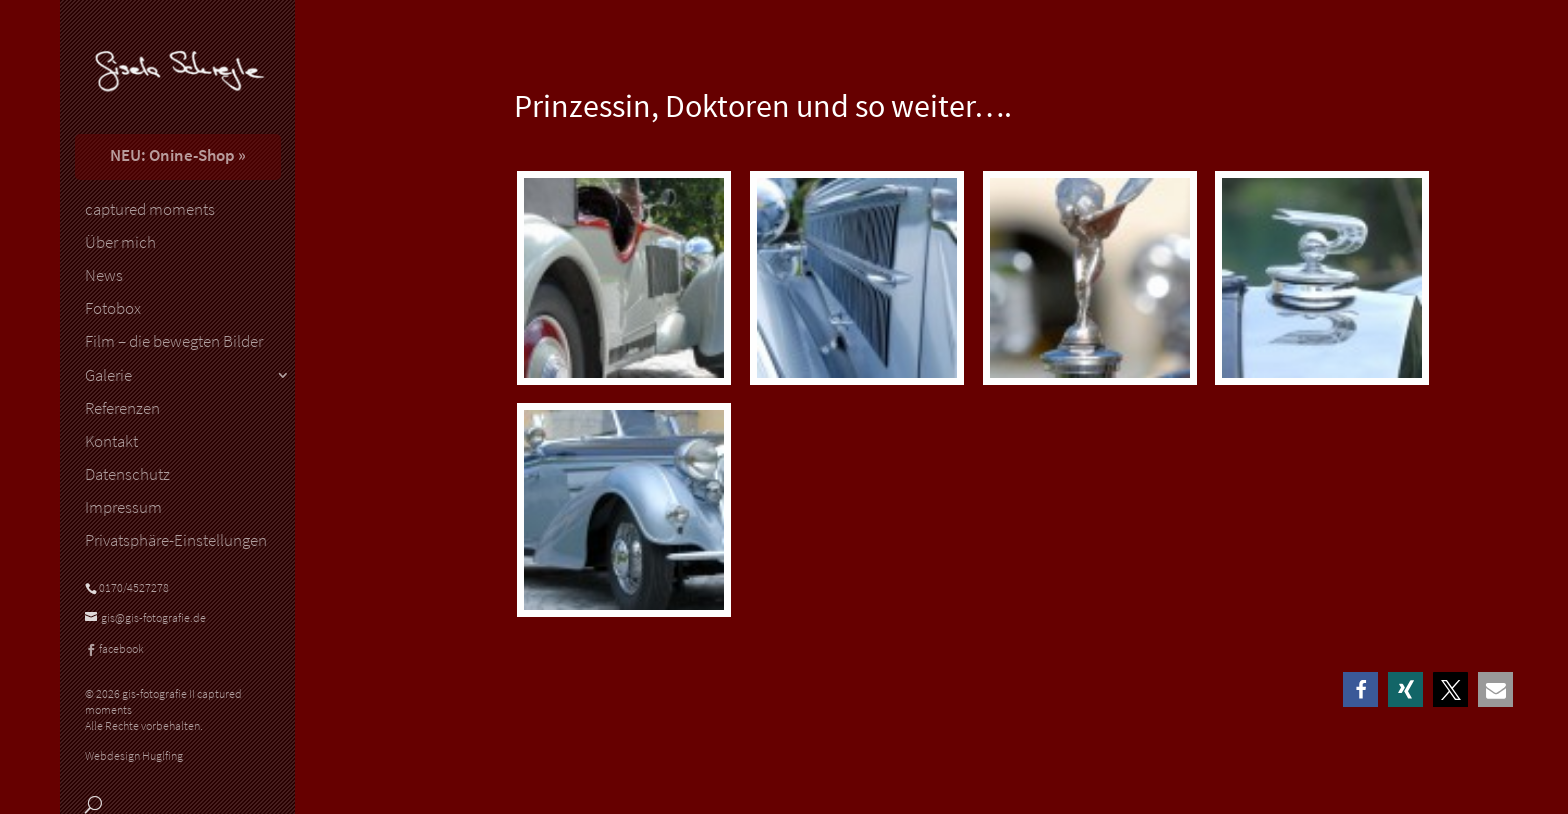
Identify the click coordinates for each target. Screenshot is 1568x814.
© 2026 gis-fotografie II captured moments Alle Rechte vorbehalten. (163, 709)
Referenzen (122, 409)
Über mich (120, 243)
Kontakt (111, 442)
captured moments (150, 210)
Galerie (108, 376)
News (104, 276)
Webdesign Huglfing (134, 755)
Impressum (123, 508)
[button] (1360, 689)
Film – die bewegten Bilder (174, 342)
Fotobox (113, 309)
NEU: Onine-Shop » (178, 155)
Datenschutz (127, 475)
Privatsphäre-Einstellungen (176, 541)
